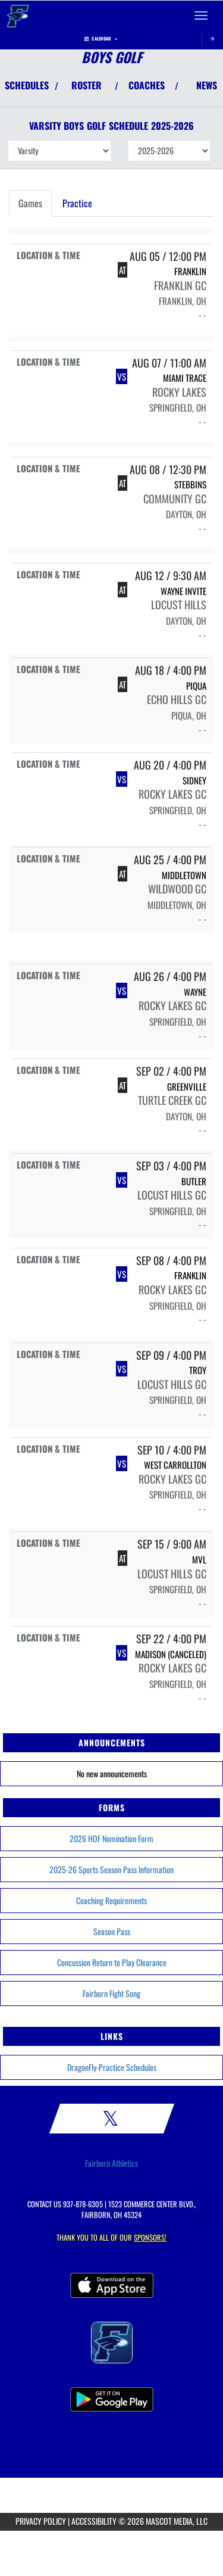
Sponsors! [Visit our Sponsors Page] (150, 2237)
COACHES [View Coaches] (146, 85)
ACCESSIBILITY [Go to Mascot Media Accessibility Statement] (94, 2521)
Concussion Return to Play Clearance (112, 1962)
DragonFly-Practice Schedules (111, 2067)
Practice (77, 203)
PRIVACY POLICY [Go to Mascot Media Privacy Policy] (40, 2521)
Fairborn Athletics (111, 2163)
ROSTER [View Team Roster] (86, 85)
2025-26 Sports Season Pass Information (111, 1869)
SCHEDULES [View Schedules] (27, 85)
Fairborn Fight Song (111, 1993)
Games (30, 203)
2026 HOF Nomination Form (111, 1838)
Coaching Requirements (111, 1900)
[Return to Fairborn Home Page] (18, 15)
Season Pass (111, 1931)
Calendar (100, 38)
